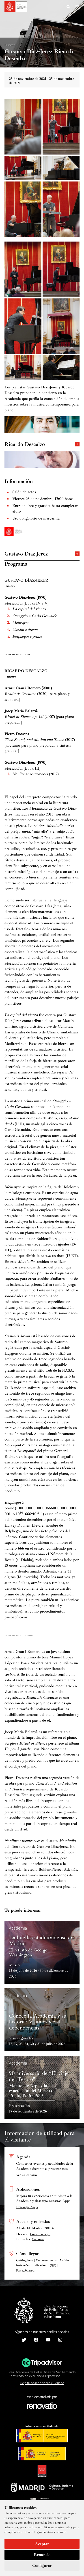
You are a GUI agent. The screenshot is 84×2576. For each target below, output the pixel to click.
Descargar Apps (27, 2207)
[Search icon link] (69, 7)
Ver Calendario (26, 2175)
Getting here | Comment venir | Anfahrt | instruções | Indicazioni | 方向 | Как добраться (44, 2265)
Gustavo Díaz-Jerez (42, 553)
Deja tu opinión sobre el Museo (42, 2383)
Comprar (38, 2239)
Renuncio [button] (42, 2554)
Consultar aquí (40, 2234)
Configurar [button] (42, 2565)
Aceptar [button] (42, 2543)
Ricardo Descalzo (42, 444)
